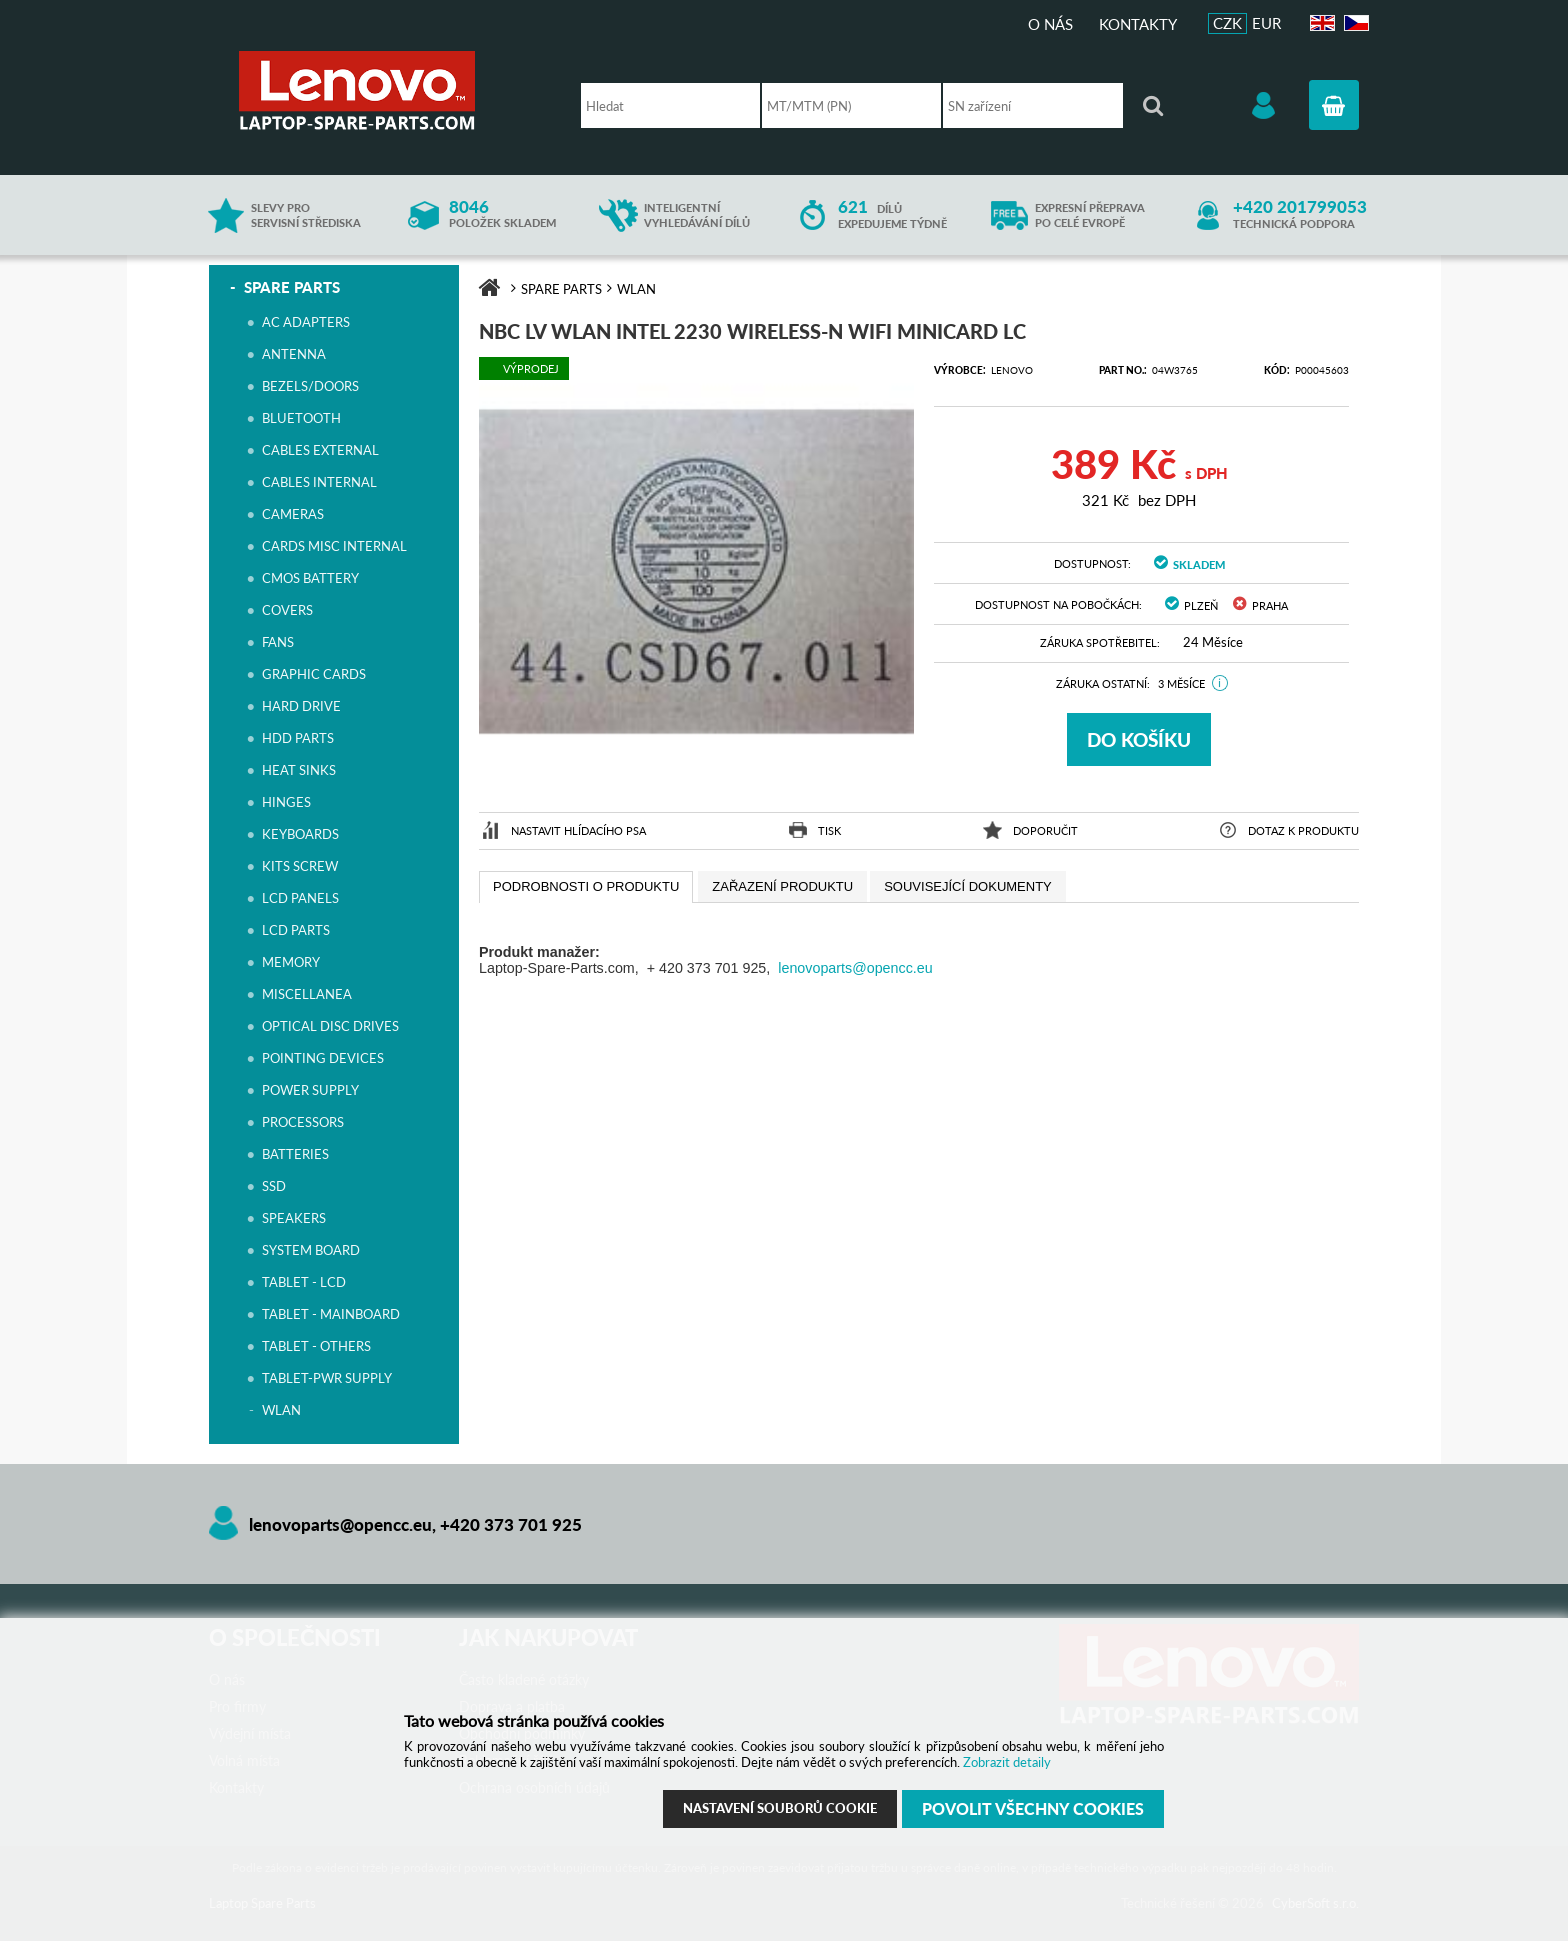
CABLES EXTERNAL (320, 450)
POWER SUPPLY (310, 1090)
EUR (1266, 23)
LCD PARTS (296, 930)
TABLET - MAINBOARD (331, 1314)
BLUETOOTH (301, 418)
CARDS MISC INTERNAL (334, 546)
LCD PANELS (300, 898)
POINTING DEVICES (323, 1058)
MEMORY (291, 962)
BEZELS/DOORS (310, 386)
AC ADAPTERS (306, 322)
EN (1320, 23)
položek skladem (502, 214)
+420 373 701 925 (511, 1524)
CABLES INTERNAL (319, 482)
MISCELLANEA (307, 994)
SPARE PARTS (292, 287)
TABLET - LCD (304, 1282)
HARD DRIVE (301, 706)
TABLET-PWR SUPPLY (327, 1378)
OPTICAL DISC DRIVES (330, 1026)
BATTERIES (295, 1154)
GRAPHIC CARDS (314, 674)
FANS (278, 642)
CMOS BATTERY (310, 578)
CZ (1353, 23)
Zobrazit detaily (1007, 1762)
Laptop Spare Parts (389, 90)
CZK (1227, 23)
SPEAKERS (294, 1218)
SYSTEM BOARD (311, 1250)
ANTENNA (294, 354)
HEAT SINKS (299, 770)
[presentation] (586, 887)
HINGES (286, 802)
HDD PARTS (298, 738)
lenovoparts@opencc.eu (855, 968)
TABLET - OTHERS (316, 1346)
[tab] (586, 887)
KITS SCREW (300, 866)
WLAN (281, 1410)
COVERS (287, 610)
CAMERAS (293, 514)
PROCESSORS (303, 1122)
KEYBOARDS (300, 834)
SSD (274, 1186)
